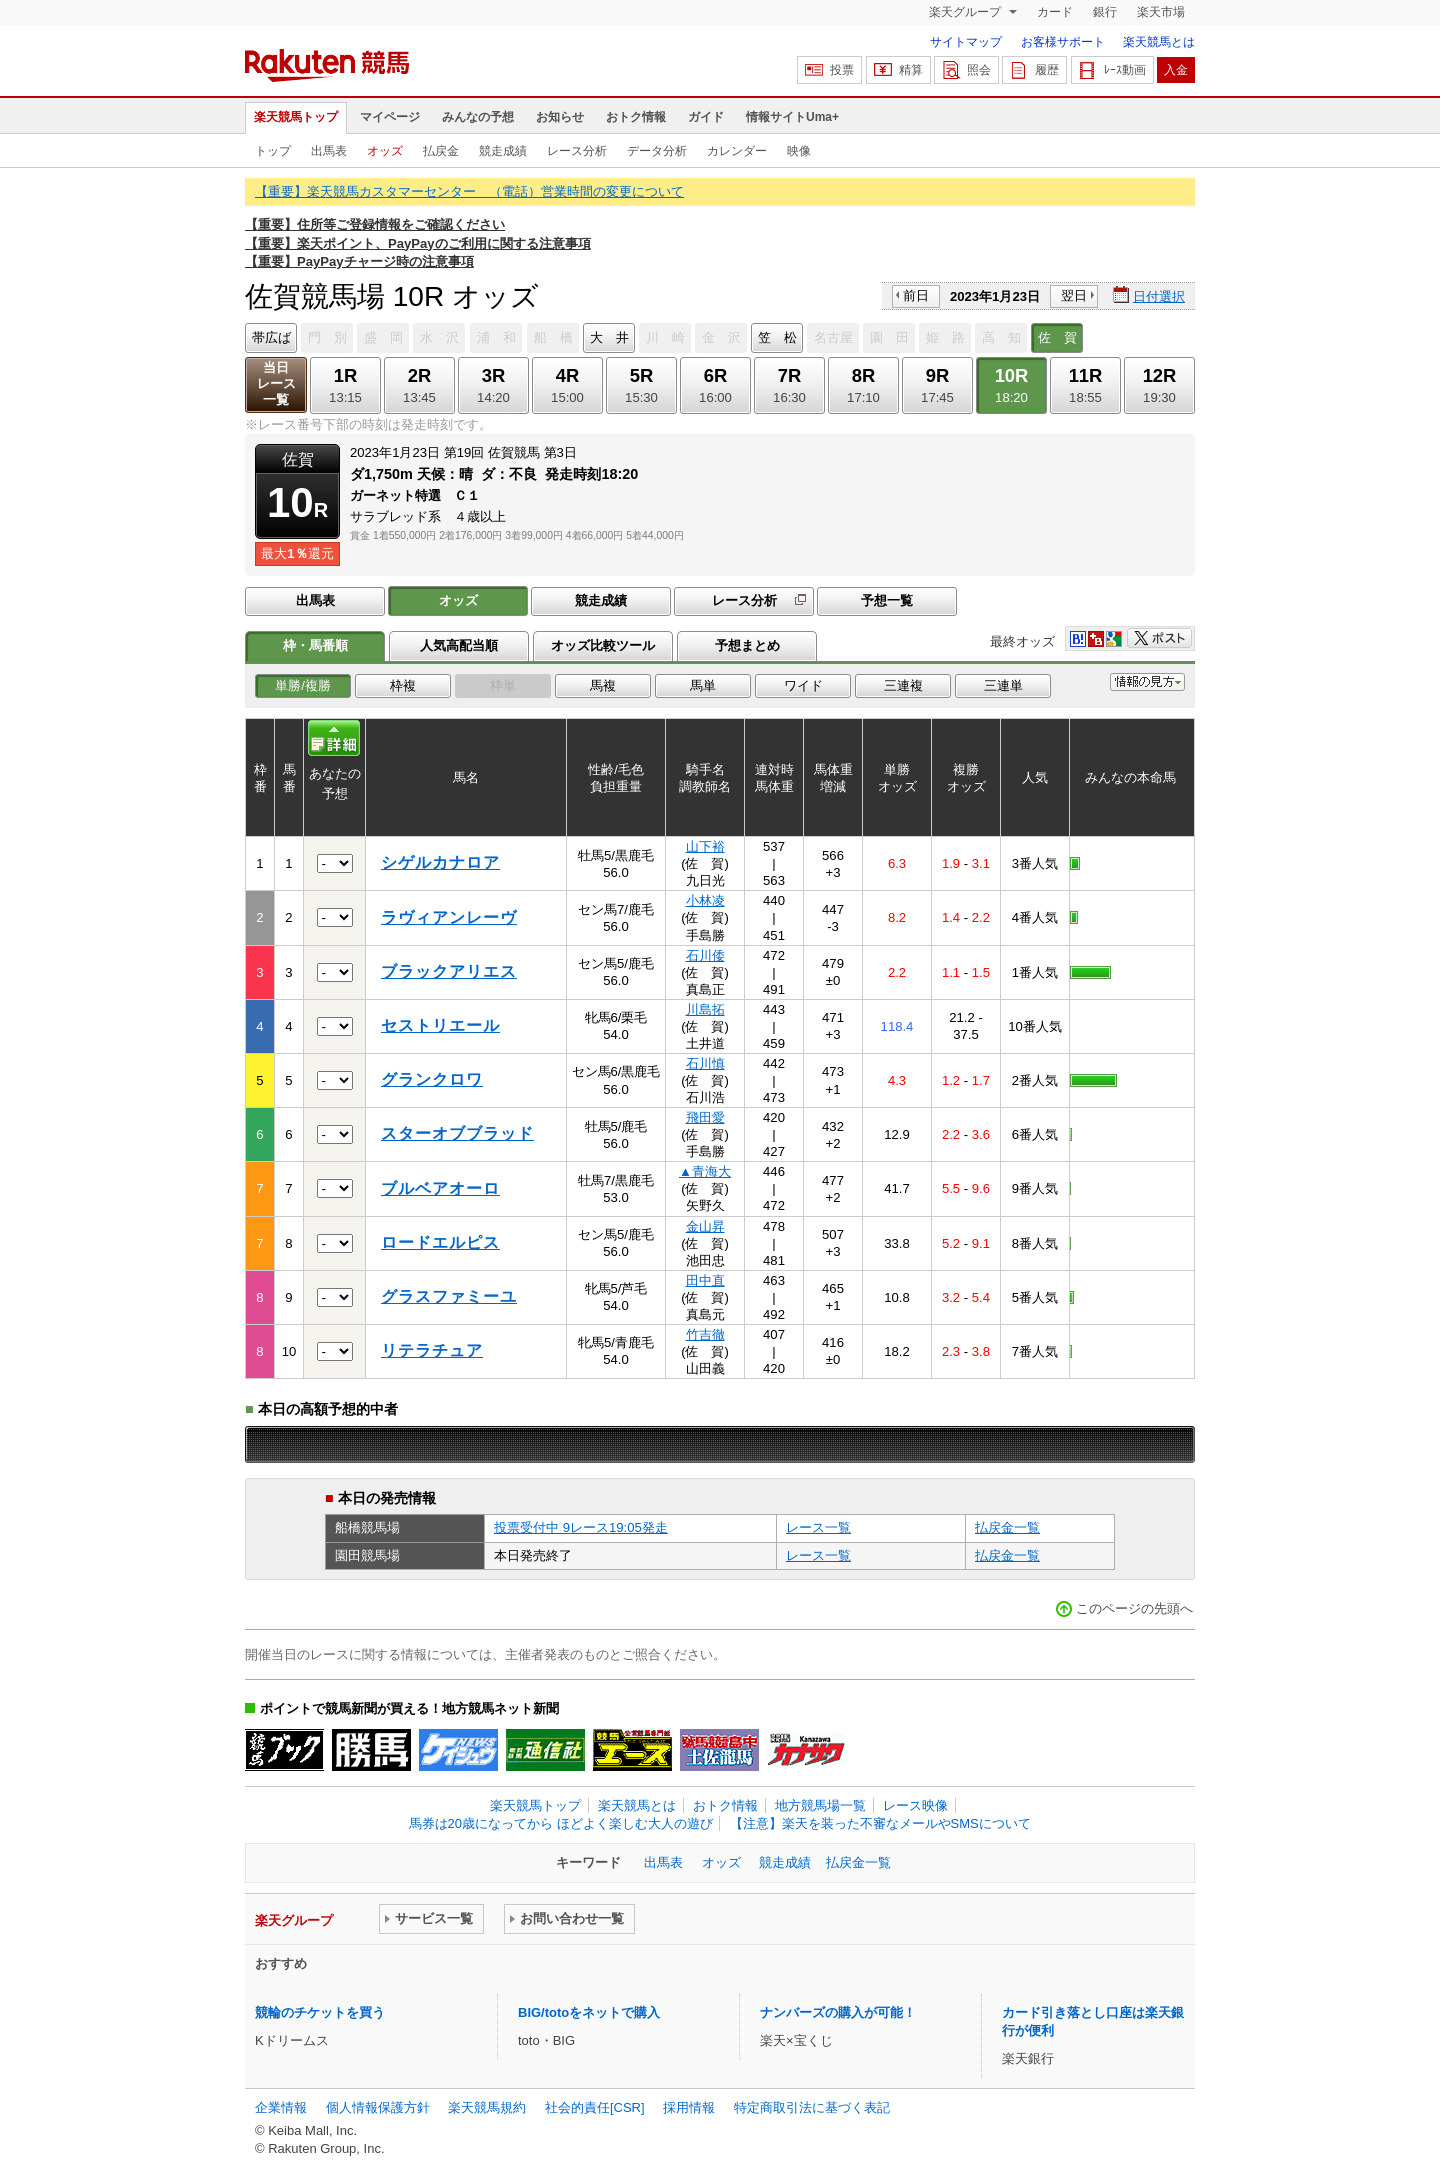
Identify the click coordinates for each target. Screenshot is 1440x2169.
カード (1055, 12)
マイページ (390, 117)
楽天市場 (1161, 12)
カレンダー (737, 151)
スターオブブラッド (457, 1133)
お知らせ (560, 117)
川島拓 (705, 1009)
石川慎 (705, 1063)
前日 (916, 295)
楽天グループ (966, 12)
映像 (799, 151)
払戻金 (441, 151)
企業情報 (281, 2107)
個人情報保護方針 (378, 2107)
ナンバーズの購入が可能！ (838, 2012)
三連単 (1003, 685)
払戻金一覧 (1007, 1527)
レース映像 (915, 1805)
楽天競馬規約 (487, 2107)
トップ (273, 151)
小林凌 (705, 900)
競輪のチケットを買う (320, 2012)
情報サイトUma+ (792, 117)
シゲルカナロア (440, 862)
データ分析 (657, 151)
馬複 (603, 685)
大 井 (609, 337)
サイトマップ (966, 42)
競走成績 (503, 151)
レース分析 (577, 151)
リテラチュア (432, 1350)
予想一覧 (887, 600)
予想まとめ (747, 645)
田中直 (705, 1280)
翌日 (1074, 295)
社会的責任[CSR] (595, 2107)
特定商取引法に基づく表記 (812, 2107)
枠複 (403, 685)
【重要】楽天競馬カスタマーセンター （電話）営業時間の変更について (469, 191)
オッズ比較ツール (603, 645)
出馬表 (329, 151)
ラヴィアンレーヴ (449, 917)
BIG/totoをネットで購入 (589, 2012)
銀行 (1105, 12)
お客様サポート (1063, 42)
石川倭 (705, 955)
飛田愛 (705, 1117)
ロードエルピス (440, 1242)
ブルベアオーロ (440, 1188)
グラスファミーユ (449, 1296)
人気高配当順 (459, 645)
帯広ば (271, 337)
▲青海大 (705, 1171)
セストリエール (440, 1025)
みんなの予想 (478, 117)
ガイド (706, 117)
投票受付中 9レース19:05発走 (581, 1527)
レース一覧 (818, 1527)
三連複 (903, 685)
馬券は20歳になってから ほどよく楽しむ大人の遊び (561, 1823)
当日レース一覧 (276, 383)
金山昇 (705, 1226)
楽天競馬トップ (296, 117)
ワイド (803, 685)
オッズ (385, 151)
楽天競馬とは (1159, 42)
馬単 (703, 685)
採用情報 (689, 2107)
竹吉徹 (705, 1334)
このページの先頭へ (1134, 1608)
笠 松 (777, 337)
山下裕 (705, 846)
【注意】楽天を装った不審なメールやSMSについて (880, 1823)
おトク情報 (636, 117)
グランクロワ (432, 1079)
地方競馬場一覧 (820, 1805)
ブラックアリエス (449, 971)
